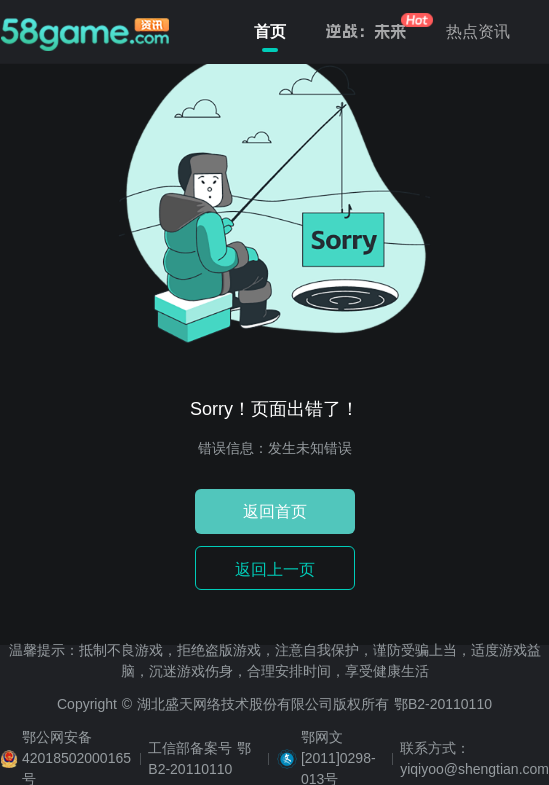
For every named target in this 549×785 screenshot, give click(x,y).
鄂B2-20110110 (443, 704)
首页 (270, 35)
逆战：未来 (366, 31)
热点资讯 (478, 31)
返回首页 (275, 511)
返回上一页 (275, 569)
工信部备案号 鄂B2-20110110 (199, 758)
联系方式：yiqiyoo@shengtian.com (474, 758)
